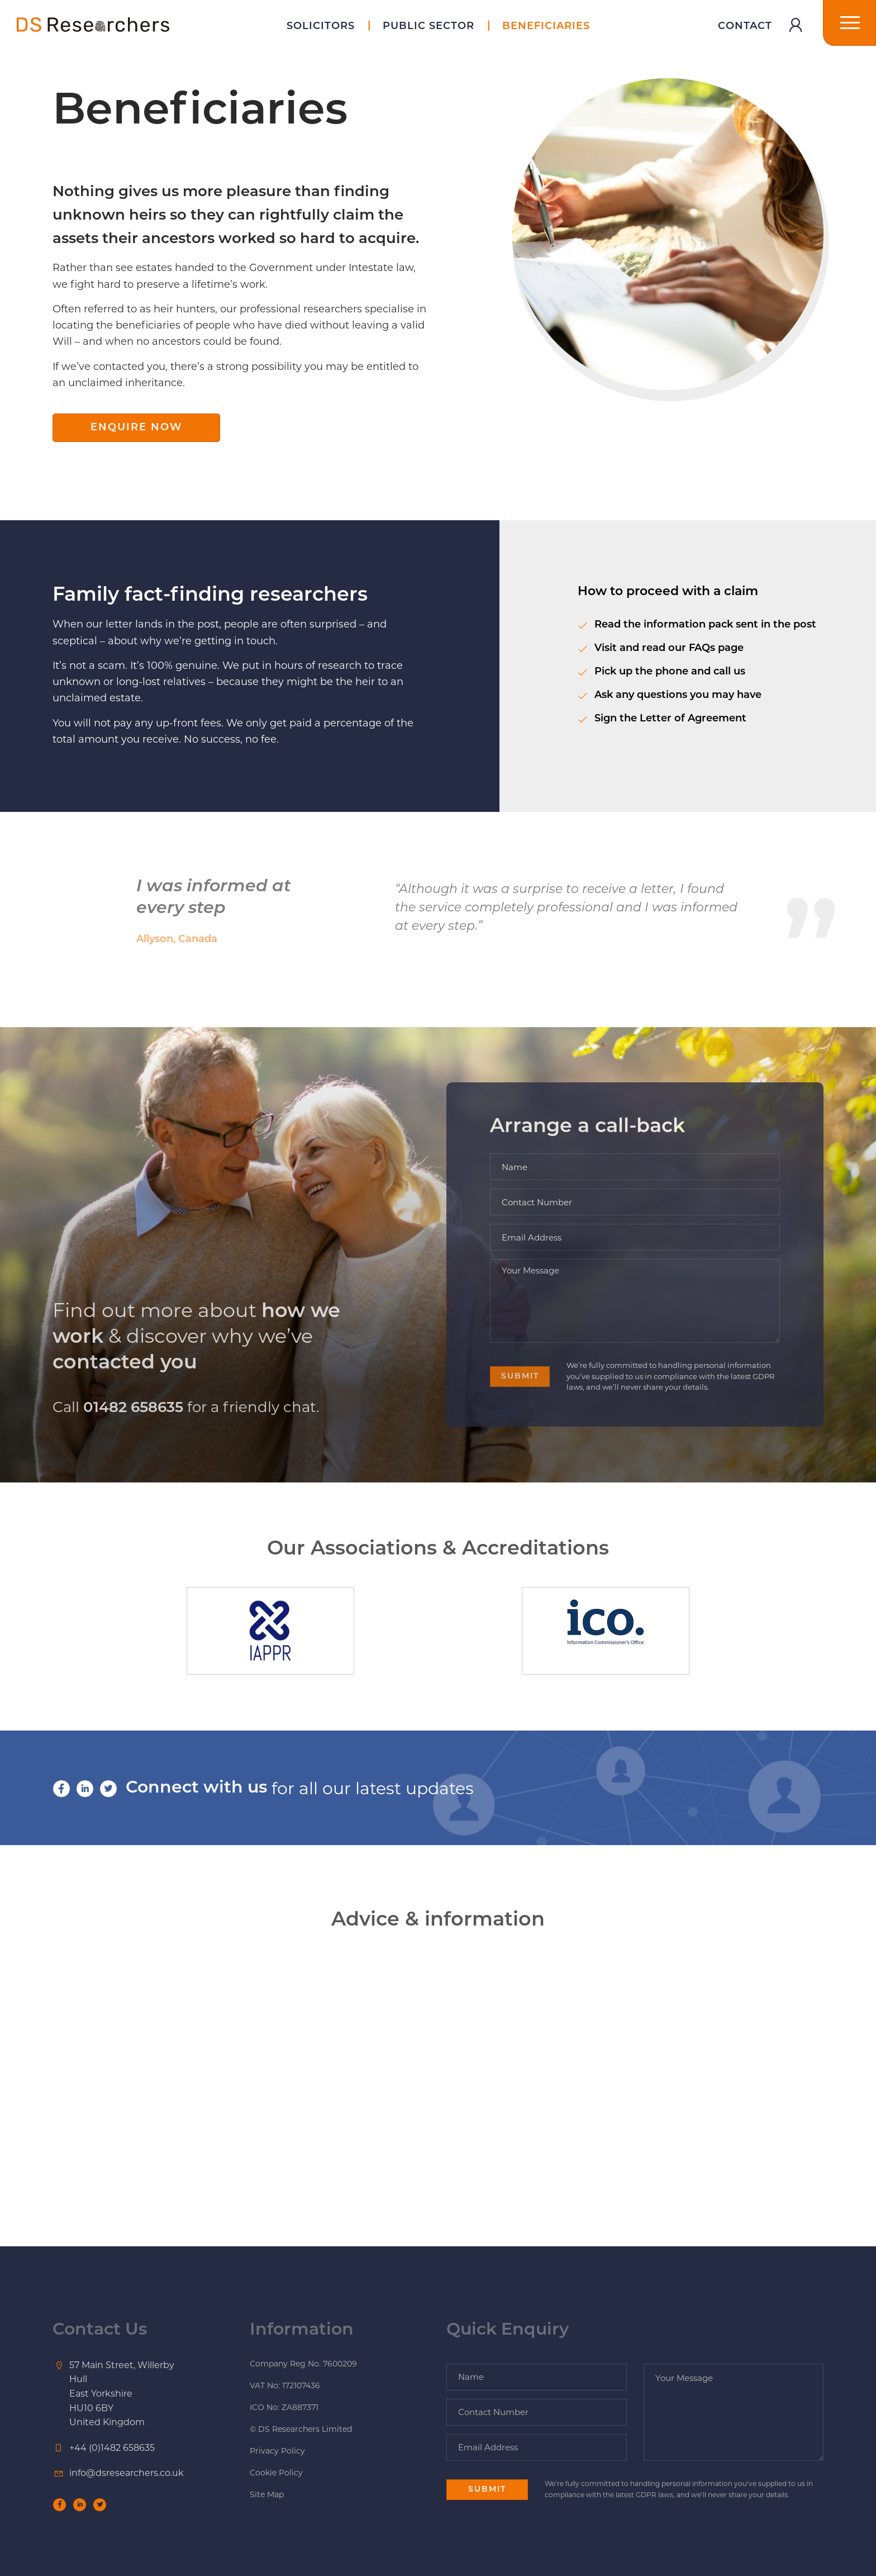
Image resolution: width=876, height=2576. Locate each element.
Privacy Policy (277, 2451)
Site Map (267, 2494)
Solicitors (321, 26)
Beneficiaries (546, 26)
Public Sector (428, 26)
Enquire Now (137, 427)
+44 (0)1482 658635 (112, 2447)
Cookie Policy (276, 2473)
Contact (745, 26)
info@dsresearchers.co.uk (126, 2473)
